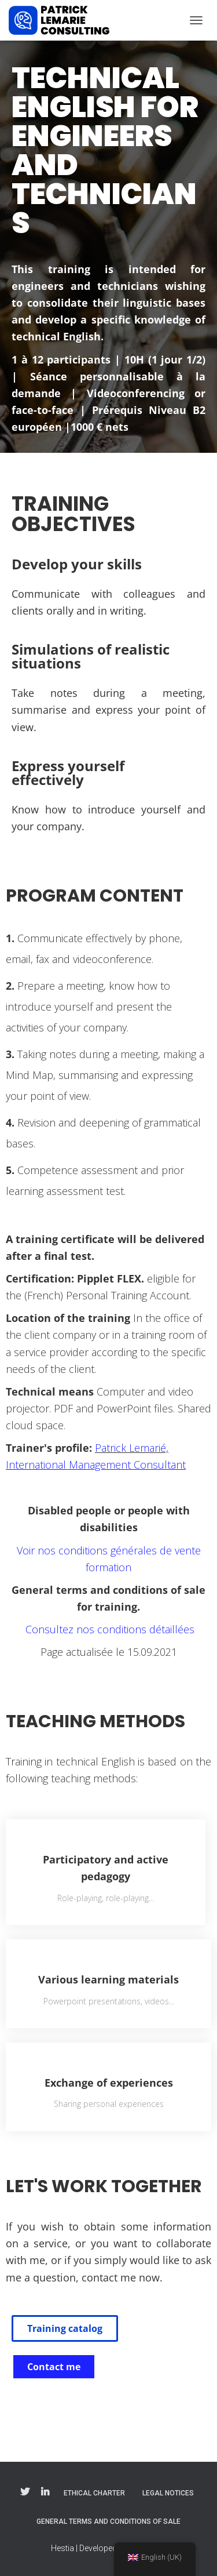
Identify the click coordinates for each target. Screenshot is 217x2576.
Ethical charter (94, 2493)
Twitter (24, 2492)
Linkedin (45, 2492)
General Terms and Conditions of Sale (108, 2521)
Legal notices (168, 2493)
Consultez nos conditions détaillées (108, 1629)
